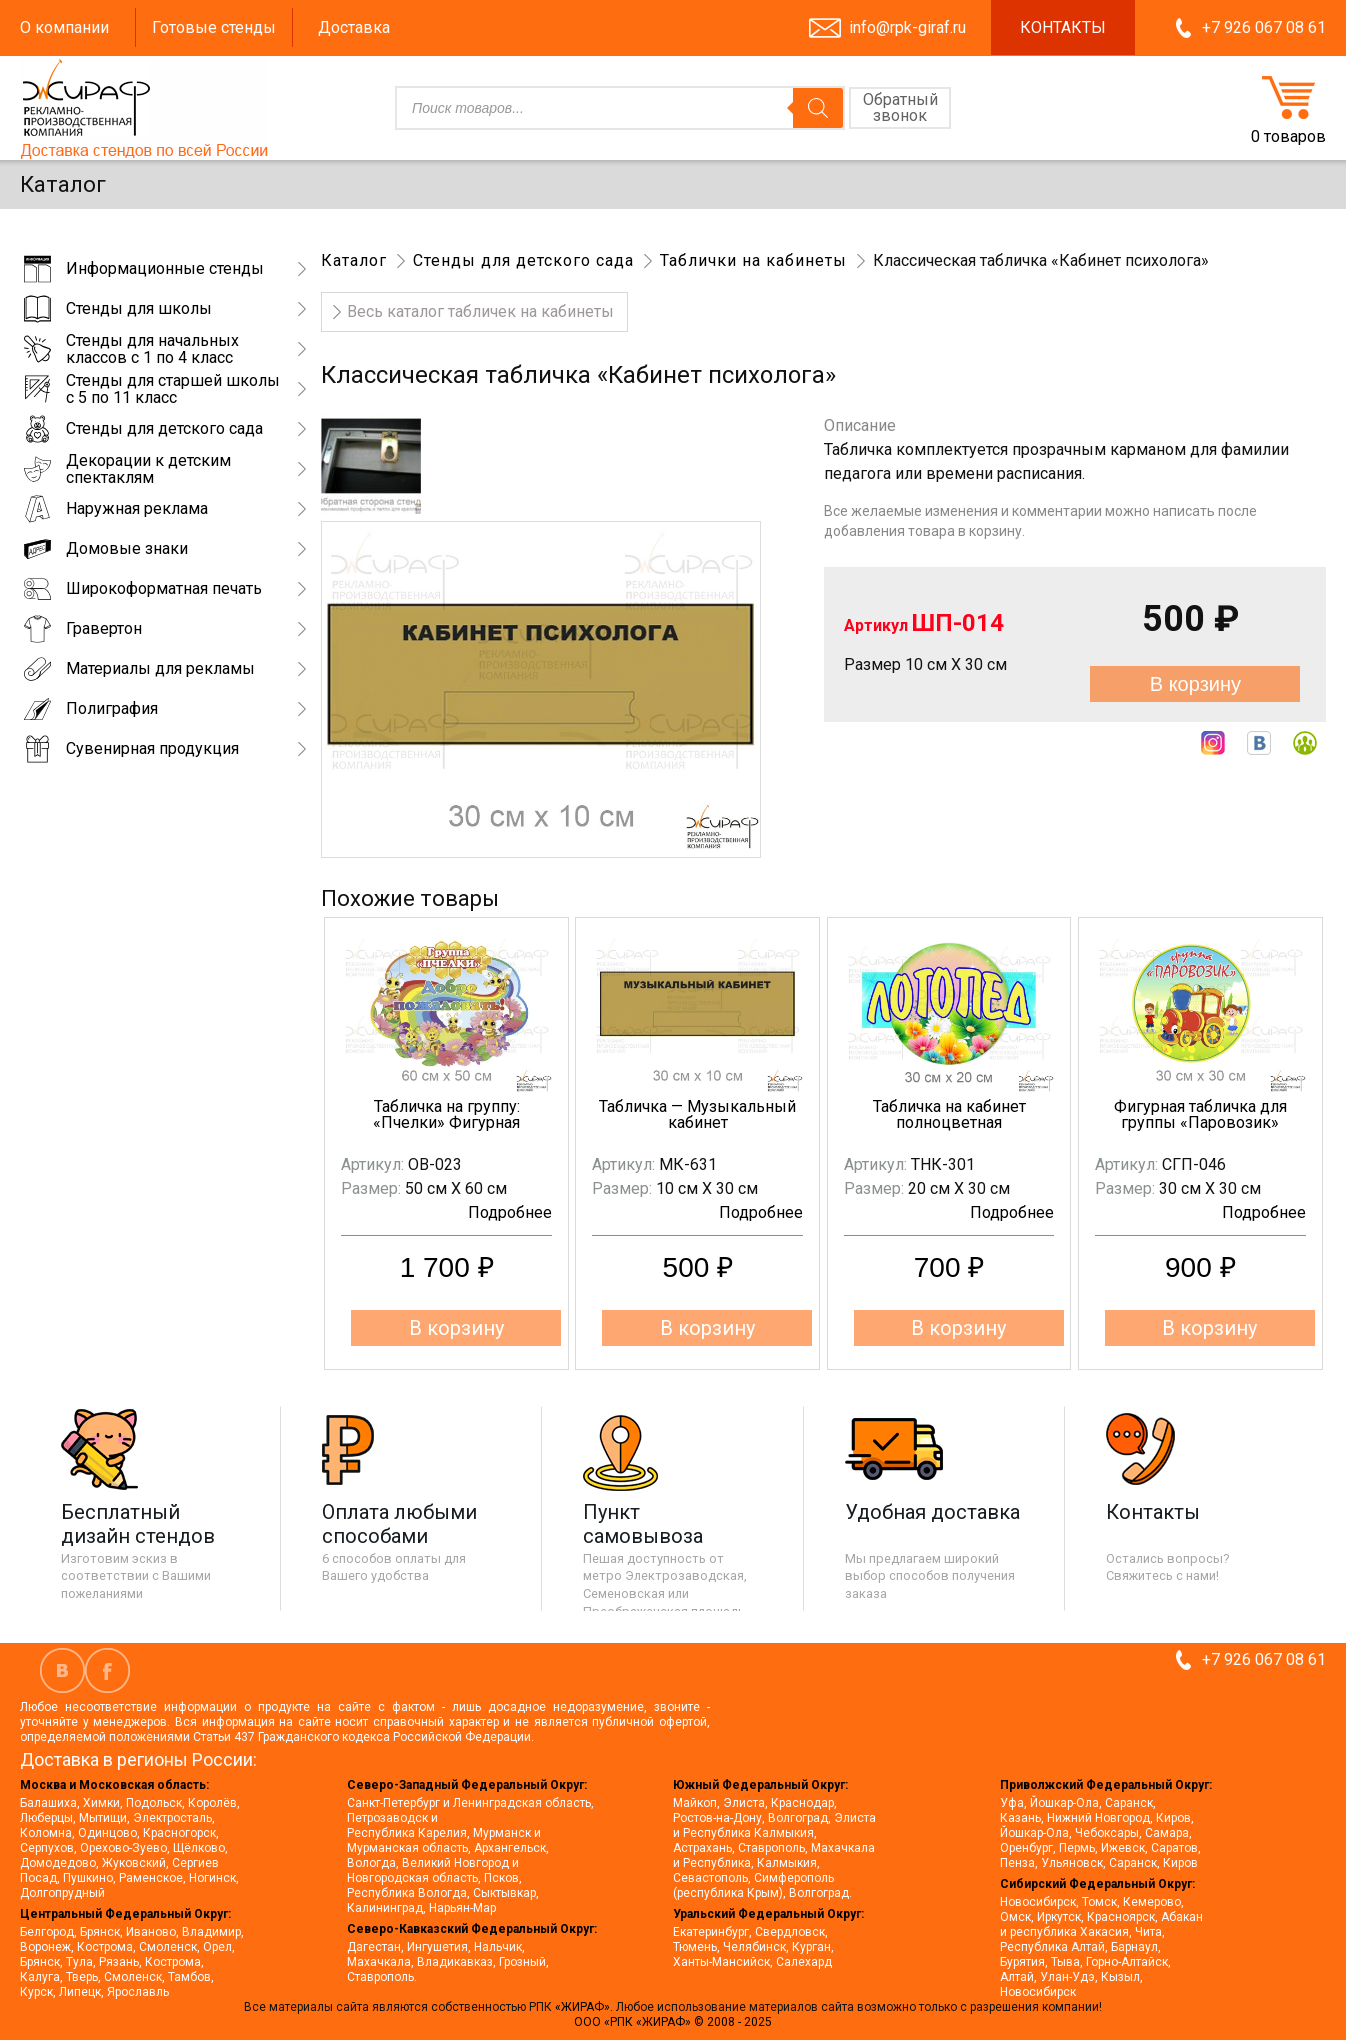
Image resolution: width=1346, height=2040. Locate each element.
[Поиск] (818, 108)
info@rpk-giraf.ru (907, 27)
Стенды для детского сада (523, 260)
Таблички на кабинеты (753, 260)
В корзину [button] (456, 1328)
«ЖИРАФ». (585, 2007)
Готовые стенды (214, 27)
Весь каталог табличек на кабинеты (480, 311)
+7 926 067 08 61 (1264, 27)
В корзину (1195, 684)
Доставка (354, 27)
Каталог (354, 260)
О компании (64, 27)
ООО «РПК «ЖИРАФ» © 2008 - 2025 (673, 2022)
